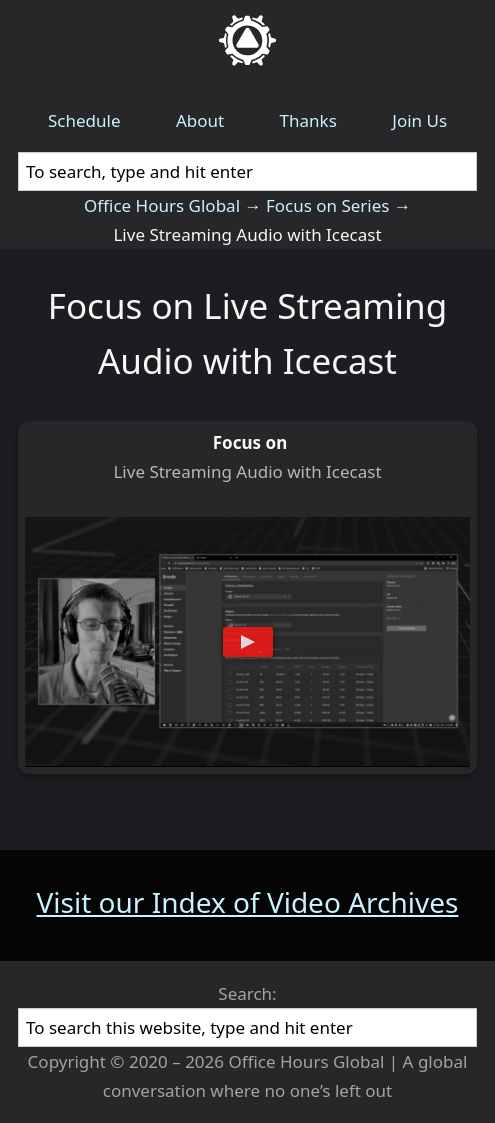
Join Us (419, 120)
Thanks (308, 120)
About (200, 120)
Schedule (84, 120)
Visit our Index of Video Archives (248, 902)
